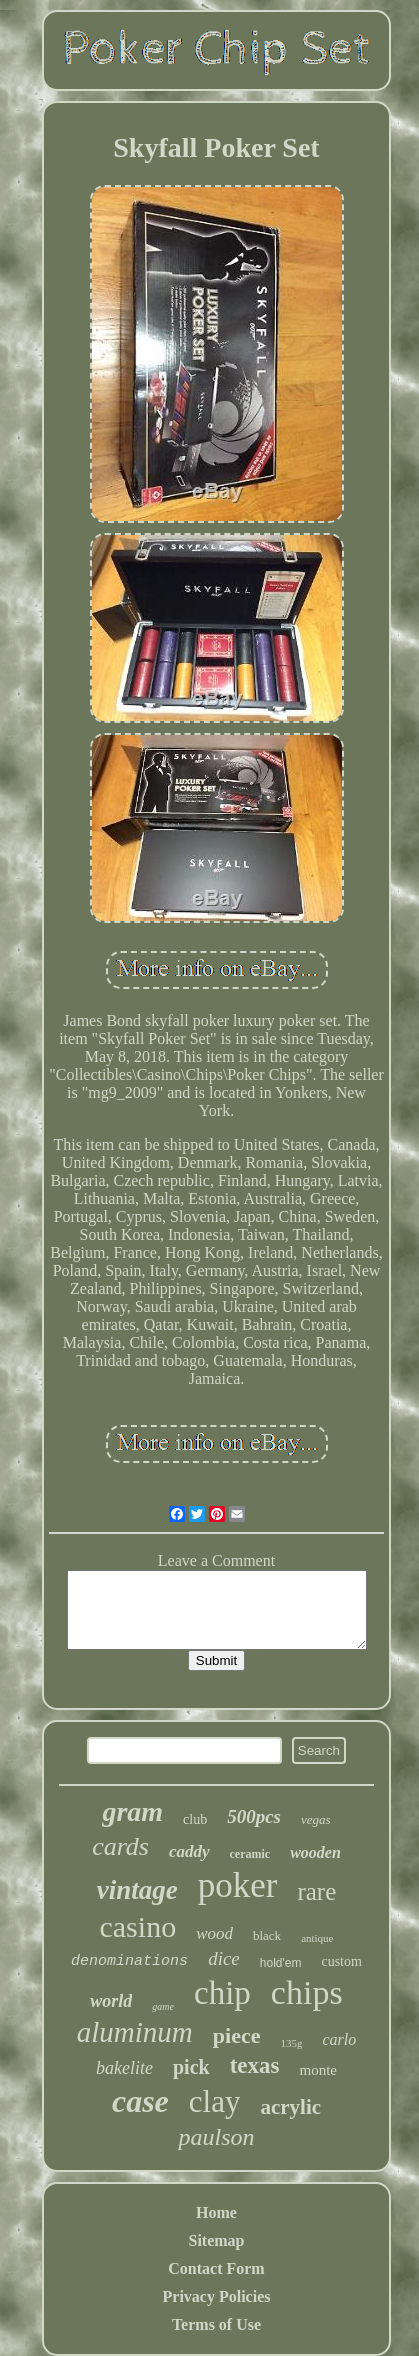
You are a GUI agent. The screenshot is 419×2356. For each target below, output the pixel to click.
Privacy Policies (217, 2296)
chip (222, 1993)
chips (307, 1992)
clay (215, 2101)
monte (319, 2070)
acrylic (290, 2107)
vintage (137, 1890)
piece (237, 2035)
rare (316, 1891)
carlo (339, 2039)
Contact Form (216, 2268)
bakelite (124, 2068)
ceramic (250, 1854)
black (267, 1935)
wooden (315, 1852)
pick (191, 2067)
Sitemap (217, 2240)
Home (216, 2212)
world (111, 2001)
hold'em (281, 1963)
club (195, 1819)
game (163, 2006)
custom (341, 1961)
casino (137, 1926)
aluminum (135, 2032)
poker (238, 1885)
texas (255, 2065)
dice (224, 1958)
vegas (316, 1819)
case (140, 2101)
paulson (216, 2137)
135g (291, 2043)
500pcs (254, 1816)
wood (214, 1933)
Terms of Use (216, 2324)
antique (317, 1938)
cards (120, 1846)
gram (132, 1811)
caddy (189, 1851)
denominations (129, 1961)
